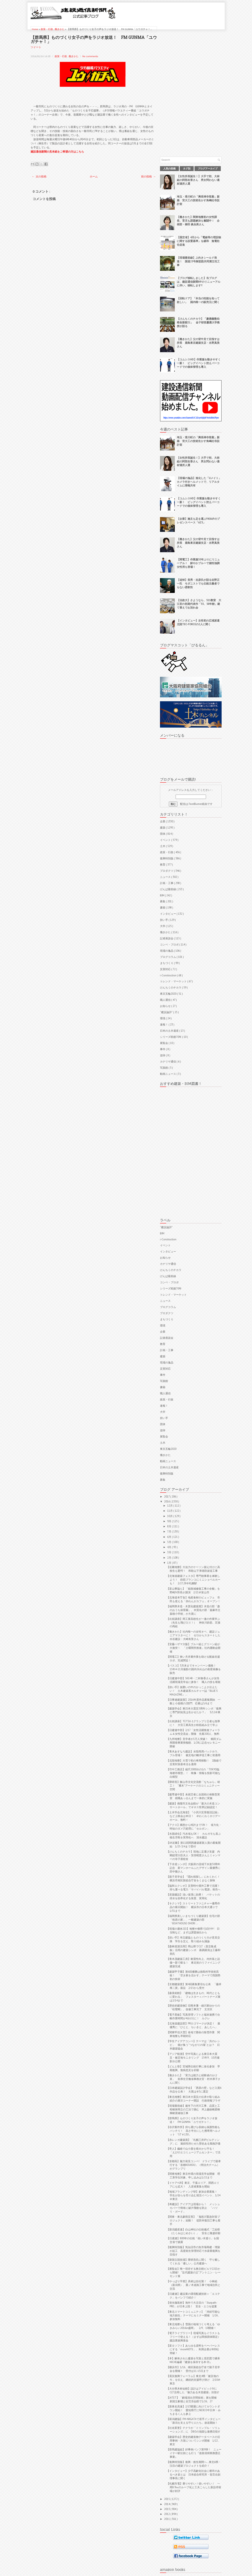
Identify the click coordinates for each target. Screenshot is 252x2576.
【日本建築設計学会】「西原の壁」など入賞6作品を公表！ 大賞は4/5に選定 (194, 2089)
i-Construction (168, 975)
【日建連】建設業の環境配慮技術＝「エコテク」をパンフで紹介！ (193, 2295)
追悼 (163, 1055)
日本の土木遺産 (169, 1030)
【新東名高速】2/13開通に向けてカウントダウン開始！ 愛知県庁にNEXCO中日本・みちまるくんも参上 (194, 2410)
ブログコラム (168, 957)
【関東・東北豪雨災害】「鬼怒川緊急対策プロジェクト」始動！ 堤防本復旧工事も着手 (193, 2220)
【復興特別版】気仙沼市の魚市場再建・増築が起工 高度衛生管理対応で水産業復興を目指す (193, 2250)
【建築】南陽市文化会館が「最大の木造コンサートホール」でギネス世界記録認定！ (193, 1805)
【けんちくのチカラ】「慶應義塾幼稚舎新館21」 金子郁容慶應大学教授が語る (198, 322)
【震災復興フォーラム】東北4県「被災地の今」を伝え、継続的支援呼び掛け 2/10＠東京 (193, 2379)
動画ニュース (168, 1074)
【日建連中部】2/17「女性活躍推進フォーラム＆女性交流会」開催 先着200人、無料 (193, 1732)
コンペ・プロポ (169, 944)
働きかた (60, 29)
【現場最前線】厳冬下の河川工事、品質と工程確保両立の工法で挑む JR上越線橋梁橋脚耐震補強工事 (193, 2109)
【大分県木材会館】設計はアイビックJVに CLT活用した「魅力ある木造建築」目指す (193, 2390)
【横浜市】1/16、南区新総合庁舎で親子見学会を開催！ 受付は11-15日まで (193, 2369)
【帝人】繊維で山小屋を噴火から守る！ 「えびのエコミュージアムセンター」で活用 (193, 2152)
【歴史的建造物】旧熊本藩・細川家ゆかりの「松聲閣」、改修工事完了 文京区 (193, 2007)
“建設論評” (166, 1012)
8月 (169, 1526)
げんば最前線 (168, 889)
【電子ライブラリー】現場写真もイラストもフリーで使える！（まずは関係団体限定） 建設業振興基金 (195, 2336)
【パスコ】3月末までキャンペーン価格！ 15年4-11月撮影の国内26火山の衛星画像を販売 (194, 1669)
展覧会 (164, 1043)
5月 (169, 1542)
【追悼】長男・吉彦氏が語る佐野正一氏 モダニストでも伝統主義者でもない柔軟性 (198, 583)
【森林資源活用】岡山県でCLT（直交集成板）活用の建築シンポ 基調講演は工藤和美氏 (193, 1950)
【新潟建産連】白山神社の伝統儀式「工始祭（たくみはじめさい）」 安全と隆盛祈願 (193, 2231)
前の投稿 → (148, 176)
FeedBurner (195, 804)
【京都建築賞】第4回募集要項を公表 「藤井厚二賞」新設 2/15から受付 (194, 1986)
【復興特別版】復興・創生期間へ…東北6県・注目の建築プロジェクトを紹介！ (194, 2463)
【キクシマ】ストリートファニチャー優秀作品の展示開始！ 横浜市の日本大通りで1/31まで (193, 1907)
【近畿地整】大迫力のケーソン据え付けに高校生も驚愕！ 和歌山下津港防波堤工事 (193, 1569)
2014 (167, 2504)
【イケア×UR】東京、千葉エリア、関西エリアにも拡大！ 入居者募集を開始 (193, 2184)
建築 (163, 827)
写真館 (164, 1067)
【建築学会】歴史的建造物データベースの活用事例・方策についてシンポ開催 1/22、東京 (193, 2440)
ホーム (94, 176)
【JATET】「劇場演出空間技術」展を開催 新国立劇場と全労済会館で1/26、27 (193, 2399)
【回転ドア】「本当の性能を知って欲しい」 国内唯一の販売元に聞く (198, 300)
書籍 (163, 907)
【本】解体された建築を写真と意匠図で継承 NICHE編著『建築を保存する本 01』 (195, 2360)
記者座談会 (167, 938)
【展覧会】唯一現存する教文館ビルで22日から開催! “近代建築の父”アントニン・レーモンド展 (194, 2272)
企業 (163, 821)
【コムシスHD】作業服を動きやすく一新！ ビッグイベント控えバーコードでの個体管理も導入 (199, 363)
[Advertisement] (173, 12)
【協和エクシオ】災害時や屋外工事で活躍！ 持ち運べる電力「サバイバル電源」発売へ (195, 1887)
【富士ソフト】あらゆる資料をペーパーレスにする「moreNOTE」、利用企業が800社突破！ (193, 2349)
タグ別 (186, 168)
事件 (163, 1049)
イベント (165, 840)
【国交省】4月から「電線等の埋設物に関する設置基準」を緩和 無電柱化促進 (199, 241)
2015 (167, 2499)
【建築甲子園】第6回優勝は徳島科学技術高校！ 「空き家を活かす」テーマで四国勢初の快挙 (193, 1975)
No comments (90, 56)
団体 (163, 834)
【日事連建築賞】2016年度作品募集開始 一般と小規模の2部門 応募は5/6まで (193, 1701)
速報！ (164, 1024)
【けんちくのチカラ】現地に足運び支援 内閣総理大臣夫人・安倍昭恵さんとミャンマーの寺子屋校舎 (193, 1855)
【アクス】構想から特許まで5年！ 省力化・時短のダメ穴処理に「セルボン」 (194, 1826)
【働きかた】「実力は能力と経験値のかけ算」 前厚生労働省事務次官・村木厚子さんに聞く (193, 2079)
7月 (169, 1531)
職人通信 (165, 1000)
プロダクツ (167, 871)
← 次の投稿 (39, 176)
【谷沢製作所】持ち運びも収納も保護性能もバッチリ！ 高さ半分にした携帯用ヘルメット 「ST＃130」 (193, 2130)
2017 (167, 1496)
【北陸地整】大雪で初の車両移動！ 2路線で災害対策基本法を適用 (194, 1762)
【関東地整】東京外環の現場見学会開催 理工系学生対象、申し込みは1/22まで (193, 2175)
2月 (169, 1557)
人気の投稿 (169, 168)
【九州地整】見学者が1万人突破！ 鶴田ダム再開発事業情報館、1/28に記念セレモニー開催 (194, 1742)
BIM (162, 895)
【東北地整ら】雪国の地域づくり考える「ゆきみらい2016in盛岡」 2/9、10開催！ (193, 2326)
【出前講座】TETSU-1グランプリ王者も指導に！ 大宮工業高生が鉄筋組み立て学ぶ (193, 1723)
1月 (169, 1563)
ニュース (165, 877)
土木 (163, 846)
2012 (167, 2514)
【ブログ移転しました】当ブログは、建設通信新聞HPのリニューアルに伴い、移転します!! (198, 281)
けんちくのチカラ (171, 987)
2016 (167, 1501)
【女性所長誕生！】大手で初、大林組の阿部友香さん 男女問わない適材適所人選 (198, 180)
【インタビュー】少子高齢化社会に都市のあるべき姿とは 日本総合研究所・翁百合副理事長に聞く (193, 2474)
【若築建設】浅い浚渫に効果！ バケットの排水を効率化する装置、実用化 (193, 1896)
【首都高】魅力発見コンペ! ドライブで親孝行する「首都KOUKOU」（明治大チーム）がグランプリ (194, 2164)
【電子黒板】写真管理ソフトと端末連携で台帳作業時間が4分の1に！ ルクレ (193, 2016)
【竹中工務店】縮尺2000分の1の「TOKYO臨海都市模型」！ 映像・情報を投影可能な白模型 (193, 1773)
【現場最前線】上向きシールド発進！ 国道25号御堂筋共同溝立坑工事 (198, 261)
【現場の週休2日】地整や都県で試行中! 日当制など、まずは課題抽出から (193, 1930)
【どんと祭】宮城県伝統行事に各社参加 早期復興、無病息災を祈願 (193, 2068)
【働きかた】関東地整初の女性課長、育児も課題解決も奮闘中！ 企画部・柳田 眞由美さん (198, 220)
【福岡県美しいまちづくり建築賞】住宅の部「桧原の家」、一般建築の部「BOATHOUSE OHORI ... (193, 1919)
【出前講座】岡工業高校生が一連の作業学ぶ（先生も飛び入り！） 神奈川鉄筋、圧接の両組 (193, 1622)
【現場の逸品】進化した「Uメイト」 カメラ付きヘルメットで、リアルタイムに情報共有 (200, 481)
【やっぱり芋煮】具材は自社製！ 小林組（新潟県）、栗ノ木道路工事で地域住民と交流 (193, 2285)
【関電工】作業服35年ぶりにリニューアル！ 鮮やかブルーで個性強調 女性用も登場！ (199, 563)
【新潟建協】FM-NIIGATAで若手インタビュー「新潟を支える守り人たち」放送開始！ (194, 2420)
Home (35, 29)
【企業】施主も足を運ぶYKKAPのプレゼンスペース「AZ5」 (198, 520)
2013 (167, 2509)
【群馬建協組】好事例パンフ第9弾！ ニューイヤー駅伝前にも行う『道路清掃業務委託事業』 (194, 2453)
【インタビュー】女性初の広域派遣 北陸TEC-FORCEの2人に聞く (199, 622)
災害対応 (165, 969)
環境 (163, 1018)
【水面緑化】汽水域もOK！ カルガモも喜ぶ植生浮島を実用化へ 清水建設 (194, 1835)
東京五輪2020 (168, 993)
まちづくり (167, 963)
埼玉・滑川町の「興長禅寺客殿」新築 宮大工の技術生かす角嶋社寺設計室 (198, 200)
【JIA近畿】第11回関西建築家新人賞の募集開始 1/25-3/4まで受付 (194, 1844)
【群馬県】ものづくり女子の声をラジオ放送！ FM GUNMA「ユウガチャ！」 (94, 39)
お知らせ (165, 1006)
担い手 (164, 920)
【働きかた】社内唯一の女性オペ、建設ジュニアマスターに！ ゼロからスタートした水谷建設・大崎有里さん (193, 1635)
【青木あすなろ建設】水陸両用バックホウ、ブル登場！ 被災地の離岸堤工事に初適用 (193, 1753)
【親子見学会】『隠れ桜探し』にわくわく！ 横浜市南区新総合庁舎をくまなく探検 (195, 1878)
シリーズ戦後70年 (171, 1037)
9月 (169, 1521)
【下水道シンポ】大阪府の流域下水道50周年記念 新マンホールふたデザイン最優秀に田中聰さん (193, 1867)
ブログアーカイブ (207, 168)
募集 (163, 901)
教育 (163, 864)
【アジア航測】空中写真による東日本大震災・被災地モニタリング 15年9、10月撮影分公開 (193, 2057)
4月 (169, 1547)
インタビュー (168, 913)
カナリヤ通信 (168, 1061)
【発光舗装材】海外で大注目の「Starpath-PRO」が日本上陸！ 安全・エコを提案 (192, 2304)
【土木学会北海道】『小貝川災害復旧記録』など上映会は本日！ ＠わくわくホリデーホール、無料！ (193, 1816)
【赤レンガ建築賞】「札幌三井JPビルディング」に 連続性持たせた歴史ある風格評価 (193, 2141)
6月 (169, 1537)
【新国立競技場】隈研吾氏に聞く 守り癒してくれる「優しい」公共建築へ (193, 2261)
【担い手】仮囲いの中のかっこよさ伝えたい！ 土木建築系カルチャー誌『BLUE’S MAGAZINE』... (192, 1690)
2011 (167, 2519)
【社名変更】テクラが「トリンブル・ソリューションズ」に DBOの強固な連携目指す (193, 2429)
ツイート (36, 47)
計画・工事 (167, 883)
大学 (163, 926)
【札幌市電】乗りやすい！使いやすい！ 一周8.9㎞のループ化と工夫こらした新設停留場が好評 (194, 2487)
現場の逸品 (167, 950)
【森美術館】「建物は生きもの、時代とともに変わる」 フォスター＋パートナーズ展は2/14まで (193, 1996)
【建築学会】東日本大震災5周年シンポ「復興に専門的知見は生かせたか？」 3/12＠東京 (194, 1712)
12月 (170, 1505)
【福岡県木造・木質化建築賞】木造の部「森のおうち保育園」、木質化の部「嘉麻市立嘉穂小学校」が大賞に (193, 1610)
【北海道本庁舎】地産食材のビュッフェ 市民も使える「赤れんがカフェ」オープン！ (193, 1599)
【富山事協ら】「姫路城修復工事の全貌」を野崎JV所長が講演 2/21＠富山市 (193, 1590)
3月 (169, 1552)
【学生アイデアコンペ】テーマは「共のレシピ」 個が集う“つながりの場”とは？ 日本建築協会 (193, 2044)
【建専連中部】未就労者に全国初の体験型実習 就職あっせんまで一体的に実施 (193, 1796)
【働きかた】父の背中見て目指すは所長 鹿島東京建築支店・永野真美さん (198, 342)
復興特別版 (167, 858)
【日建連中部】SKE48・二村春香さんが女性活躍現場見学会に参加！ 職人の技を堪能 (193, 1680)
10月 (170, 1516)
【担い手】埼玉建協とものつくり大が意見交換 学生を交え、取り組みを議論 (193, 1939)
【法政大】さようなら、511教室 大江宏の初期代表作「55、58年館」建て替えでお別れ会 (199, 603)
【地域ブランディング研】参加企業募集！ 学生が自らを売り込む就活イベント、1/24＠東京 (193, 2195)
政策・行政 (47, 29)
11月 (170, 1511)
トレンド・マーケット (173, 981)
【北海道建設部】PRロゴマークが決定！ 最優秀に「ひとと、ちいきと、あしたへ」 (193, 2025)
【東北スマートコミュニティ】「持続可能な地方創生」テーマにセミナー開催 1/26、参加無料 (193, 2315)
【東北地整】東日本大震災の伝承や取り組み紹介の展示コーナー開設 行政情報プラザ (193, 2098)
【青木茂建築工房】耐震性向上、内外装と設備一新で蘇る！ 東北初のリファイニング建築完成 (193, 1962)
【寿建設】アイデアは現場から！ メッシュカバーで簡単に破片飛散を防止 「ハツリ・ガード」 (193, 2207)
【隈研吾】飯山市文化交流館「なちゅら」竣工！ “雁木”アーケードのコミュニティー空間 (193, 1785)
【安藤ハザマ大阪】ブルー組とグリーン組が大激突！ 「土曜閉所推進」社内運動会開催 (193, 1647)
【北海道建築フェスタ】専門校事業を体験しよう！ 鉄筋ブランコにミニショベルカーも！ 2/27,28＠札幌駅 (193, 1579)
